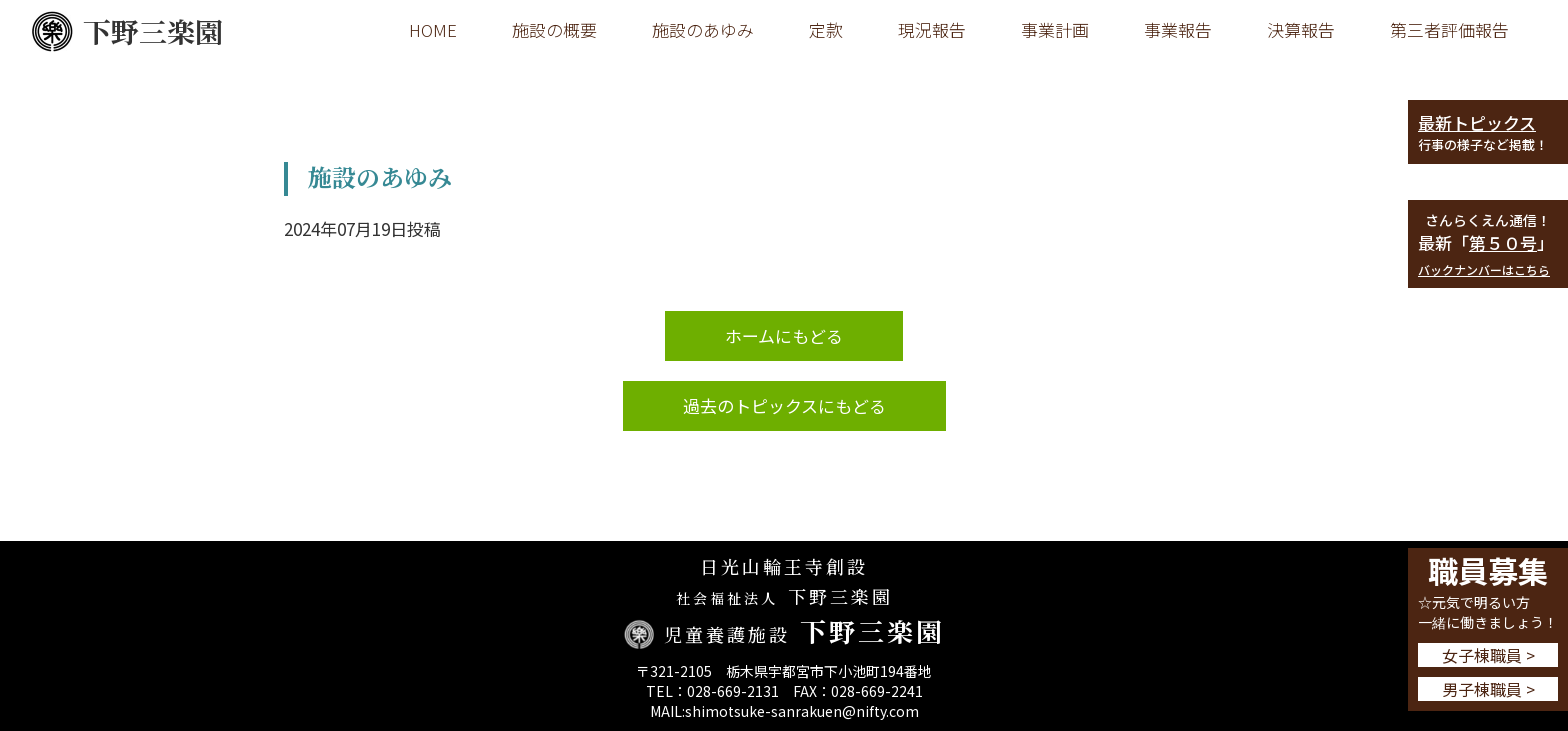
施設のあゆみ (703, 29)
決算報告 (1301, 29)
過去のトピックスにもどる (784, 405)
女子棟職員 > (1488, 655)
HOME (433, 29)
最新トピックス (1477, 122)
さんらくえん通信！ (1488, 220)
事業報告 (1178, 29)
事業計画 (1055, 29)
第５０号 (1503, 242)
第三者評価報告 (1449, 29)
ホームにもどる (784, 335)
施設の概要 (554, 29)
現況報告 (932, 29)
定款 (826, 29)
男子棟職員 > (1488, 689)
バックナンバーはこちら (1484, 269)
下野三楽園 (127, 31)
